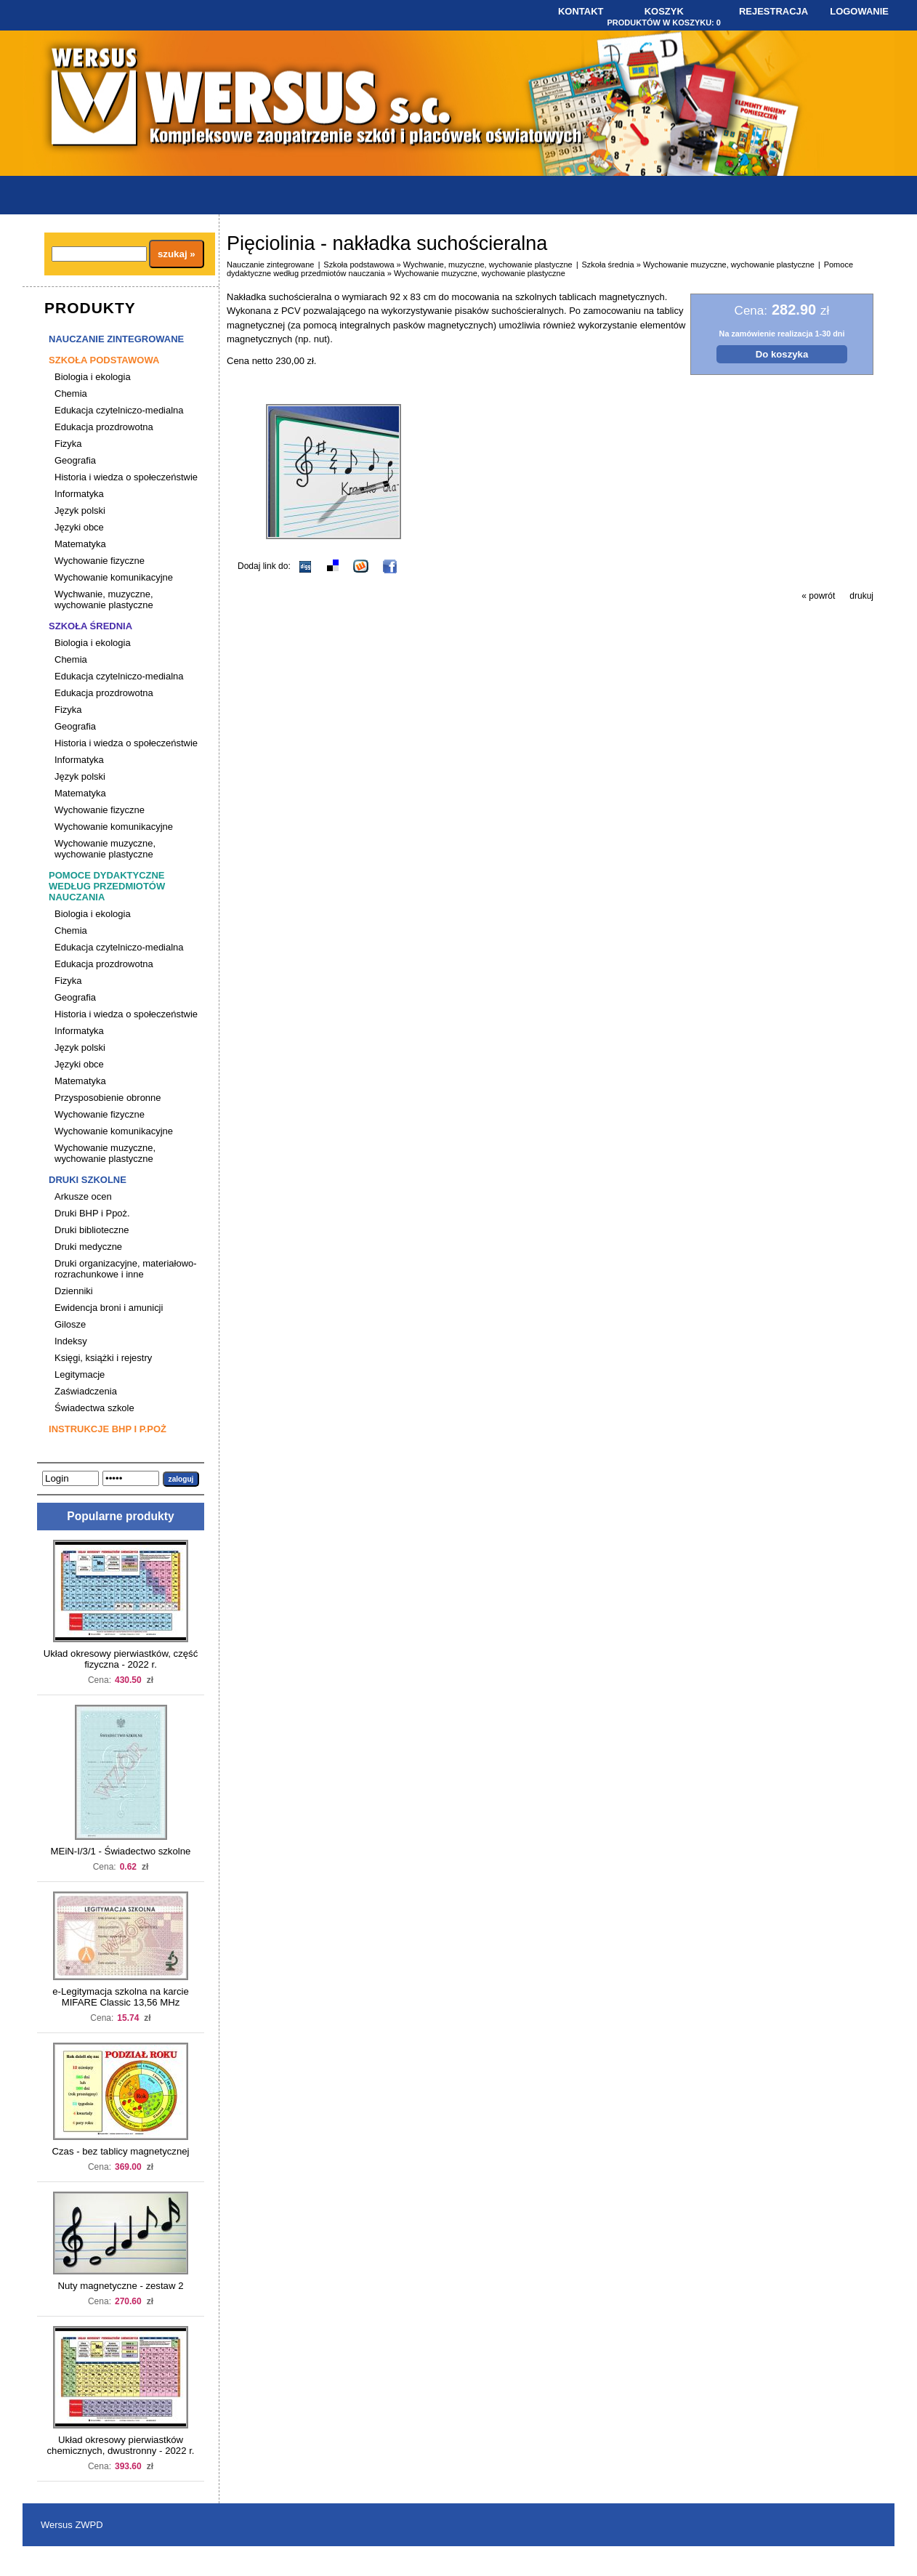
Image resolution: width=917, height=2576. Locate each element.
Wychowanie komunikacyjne (113, 577)
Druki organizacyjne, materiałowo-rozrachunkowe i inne (125, 1269)
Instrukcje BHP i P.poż (107, 1429)
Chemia (70, 393)
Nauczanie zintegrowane (116, 339)
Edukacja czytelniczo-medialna (119, 410)
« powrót (818, 596)
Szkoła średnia (90, 626)
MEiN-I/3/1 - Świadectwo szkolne (121, 1851)
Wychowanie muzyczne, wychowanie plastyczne (104, 849)
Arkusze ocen (83, 1196)
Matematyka (80, 543)
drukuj (861, 596)
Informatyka (79, 493)
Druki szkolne (87, 1179)
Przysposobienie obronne (107, 1097)
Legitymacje (79, 1374)
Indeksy (70, 1341)
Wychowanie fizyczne (99, 560)
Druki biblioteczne (91, 1229)
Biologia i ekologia (92, 376)
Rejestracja (773, 11)
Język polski (79, 510)
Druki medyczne (88, 1246)
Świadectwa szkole (94, 1407)
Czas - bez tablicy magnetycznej (120, 2151)
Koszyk (664, 11)
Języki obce (79, 527)
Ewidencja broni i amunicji (108, 1307)
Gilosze (70, 1324)
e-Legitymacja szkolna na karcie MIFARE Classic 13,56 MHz (120, 1997)
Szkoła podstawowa (104, 360)
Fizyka (68, 443)
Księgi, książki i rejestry (103, 1357)
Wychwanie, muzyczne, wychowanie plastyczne (103, 599)
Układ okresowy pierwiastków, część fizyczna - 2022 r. (121, 1659)
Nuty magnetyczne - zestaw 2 (121, 2285)
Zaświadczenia (85, 1391)
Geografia (75, 460)
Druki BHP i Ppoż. (92, 1213)
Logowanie (859, 11)
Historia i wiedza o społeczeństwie (126, 477)
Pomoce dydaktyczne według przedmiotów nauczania (107, 886)
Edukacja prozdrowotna (103, 426)
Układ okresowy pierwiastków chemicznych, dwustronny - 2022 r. (120, 2445)
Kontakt (581, 11)
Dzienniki (73, 1290)
